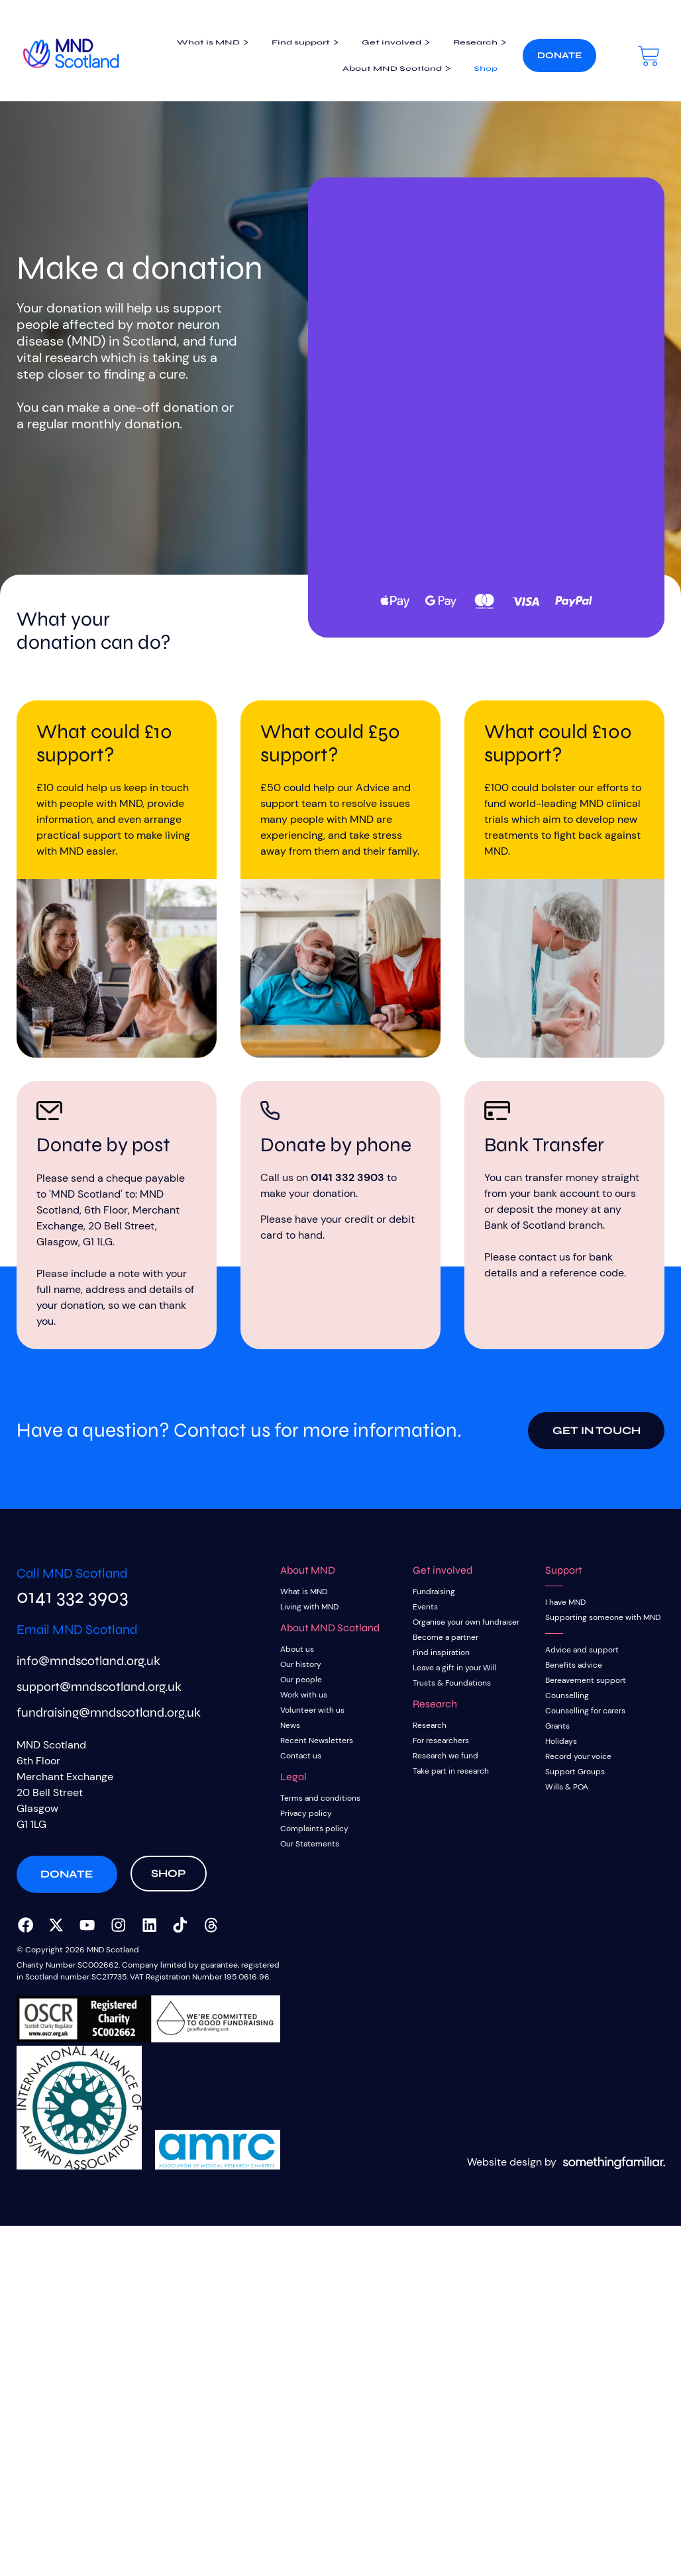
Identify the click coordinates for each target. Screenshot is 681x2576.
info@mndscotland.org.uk (88, 1667)
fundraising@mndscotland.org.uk (109, 1719)
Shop (471, 73)
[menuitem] (194, 36)
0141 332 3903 (347, 1177)
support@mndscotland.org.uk (99, 1693)
